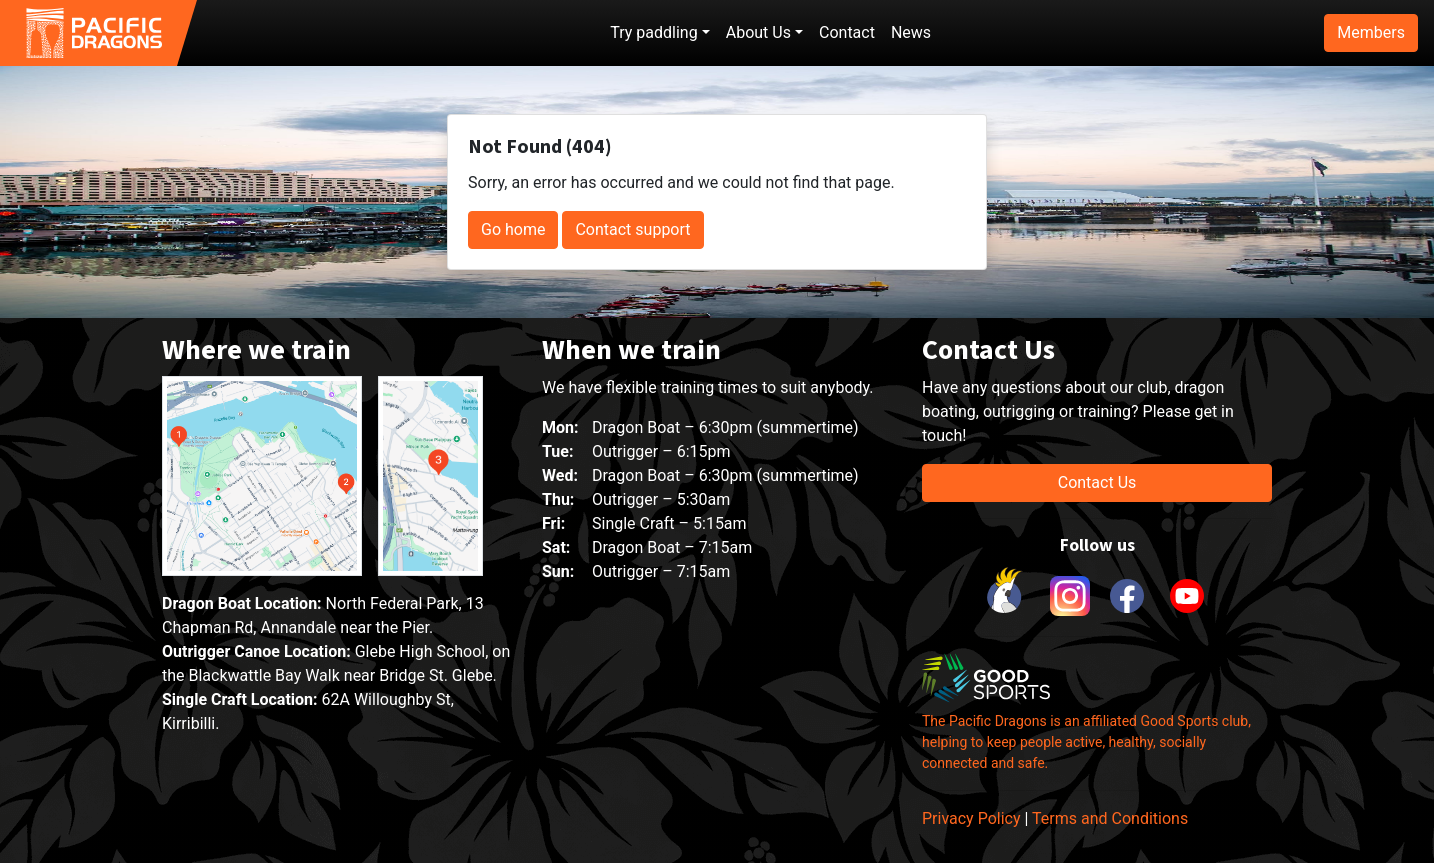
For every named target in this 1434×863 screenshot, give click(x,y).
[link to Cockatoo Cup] (1007, 596)
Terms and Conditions (1110, 818)
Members (1371, 32)
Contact (847, 32)
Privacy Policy (971, 818)
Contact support (632, 229)
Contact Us (1097, 482)
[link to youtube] (1187, 596)
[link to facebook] (1127, 596)
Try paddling (653, 32)
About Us (758, 32)
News (911, 32)
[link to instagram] (1067, 596)
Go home (513, 229)
